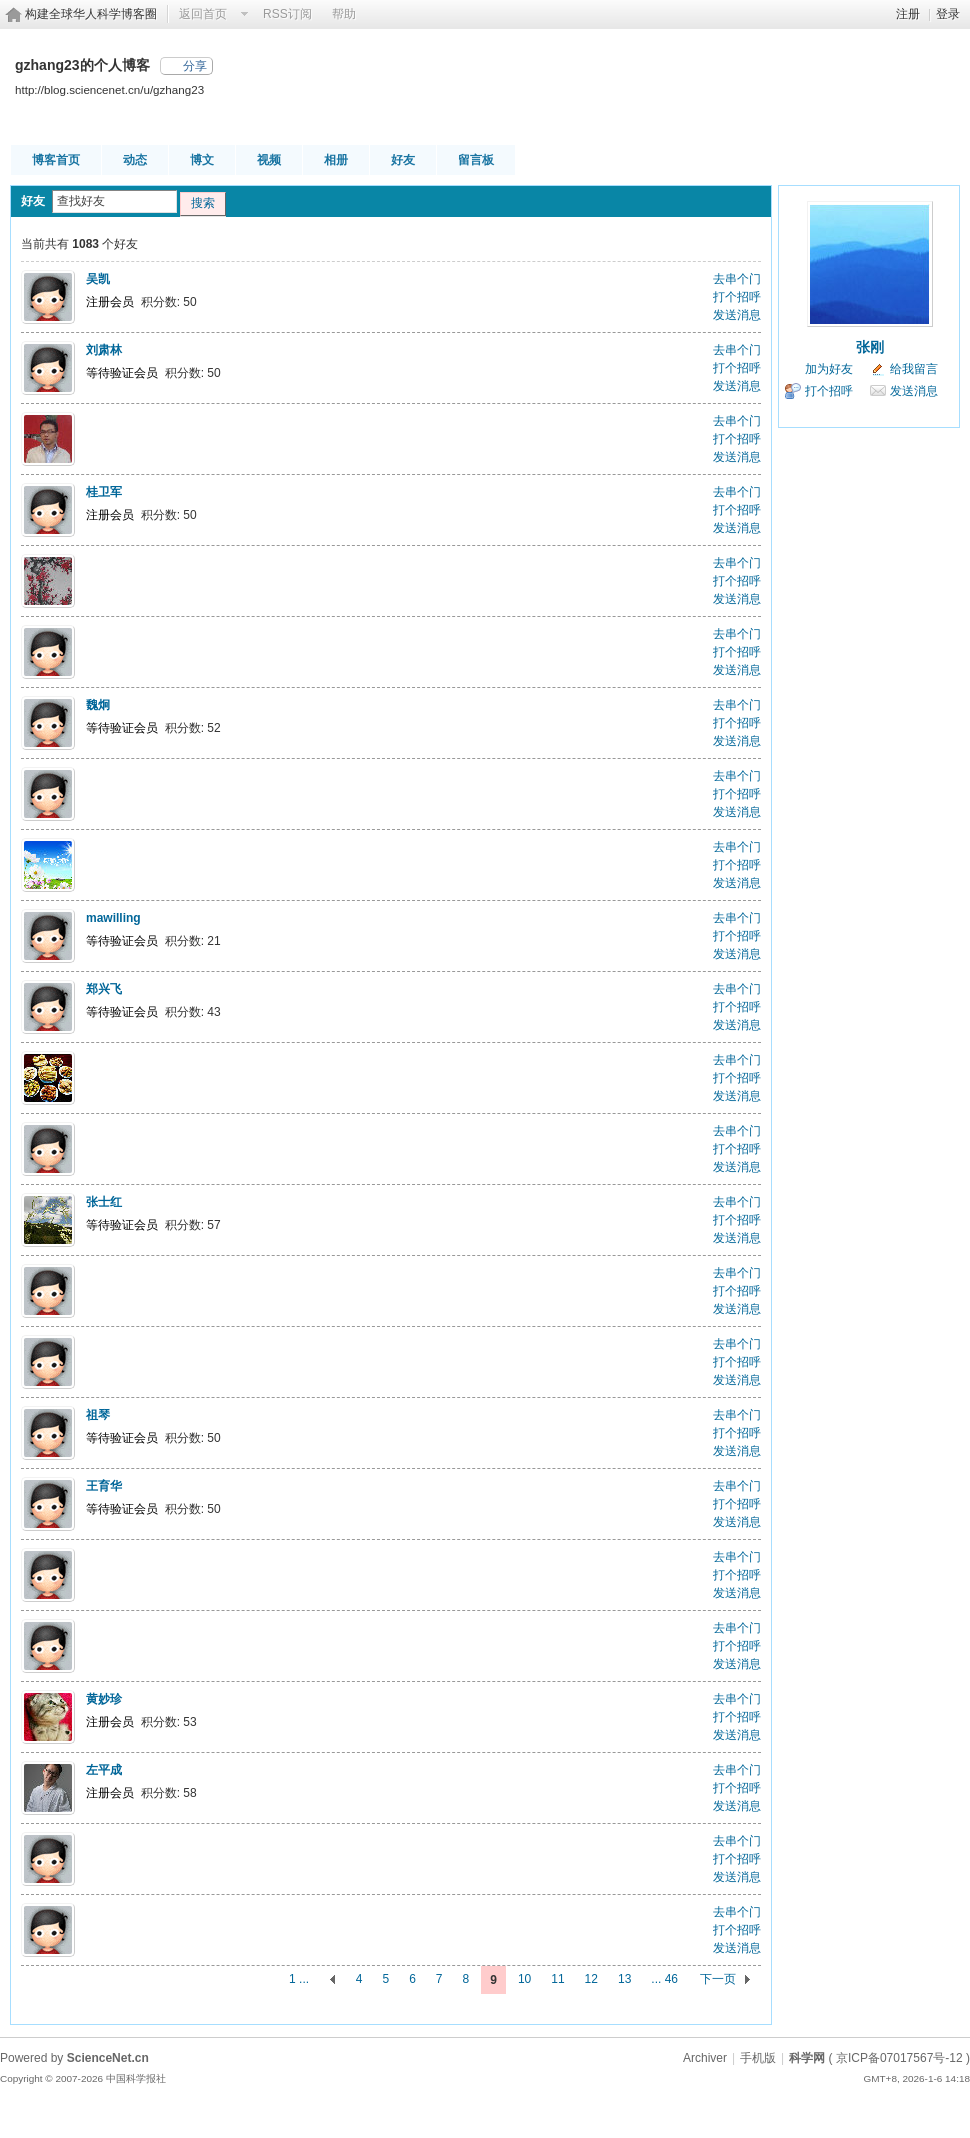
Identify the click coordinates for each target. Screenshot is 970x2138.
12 (591, 1979)
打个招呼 (737, 297)
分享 (195, 66)
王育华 (104, 1486)
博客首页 (56, 160)
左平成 (104, 1770)
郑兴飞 (104, 989)
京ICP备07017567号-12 (899, 2058)
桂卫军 (104, 492)
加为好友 (829, 369)
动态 (135, 160)
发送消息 (737, 315)
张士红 (104, 1202)
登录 (948, 14)
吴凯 (98, 279)
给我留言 (914, 369)
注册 (908, 14)
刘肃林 (104, 350)
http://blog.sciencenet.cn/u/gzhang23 (109, 89)
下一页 (718, 1979)
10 (524, 1979)
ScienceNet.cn (108, 2058)
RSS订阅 (287, 14)
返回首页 (203, 14)
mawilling (113, 918)
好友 (403, 160)
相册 (336, 160)
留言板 (476, 160)
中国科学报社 (136, 2078)
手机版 (758, 2058)
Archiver (705, 2058)
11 (557, 1979)
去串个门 (737, 279)
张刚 (870, 347)
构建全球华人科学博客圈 (91, 14)
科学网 (807, 2058)
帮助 (344, 14)
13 (624, 1979)
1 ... (299, 1979)
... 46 (664, 1979)
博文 (202, 160)
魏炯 (98, 705)
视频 (269, 160)
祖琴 (98, 1415)
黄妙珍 (104, 1699)
